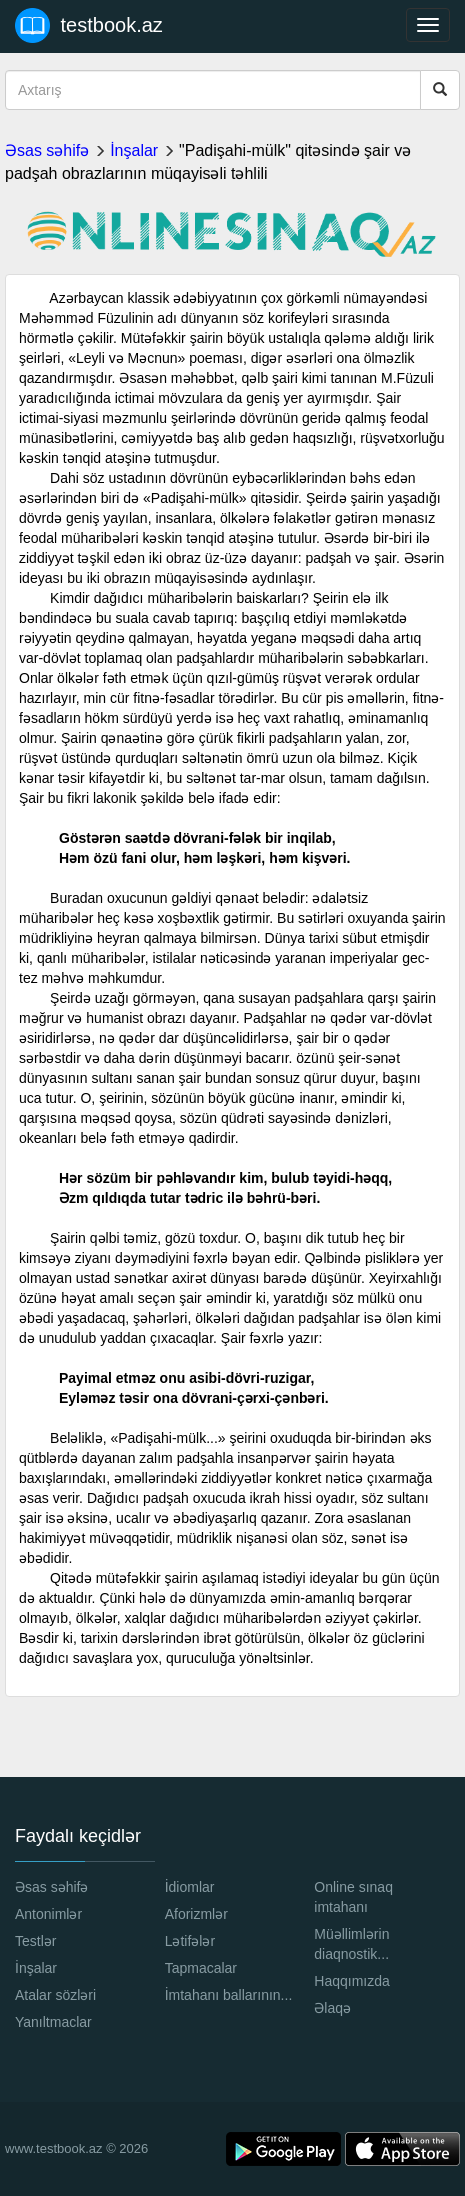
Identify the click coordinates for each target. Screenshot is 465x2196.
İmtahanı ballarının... (229, 1995)
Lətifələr (190, 1941)
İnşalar (134, 150)
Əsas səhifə (47, 150)
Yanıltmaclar (53, 2022)
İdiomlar (190, 1887)
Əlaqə (332, 2008)
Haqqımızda (351, 1981)
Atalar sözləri (55, 1995)
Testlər (35, 1941)
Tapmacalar (201, 1968)
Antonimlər (48, 1914)
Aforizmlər (196, 1914)
